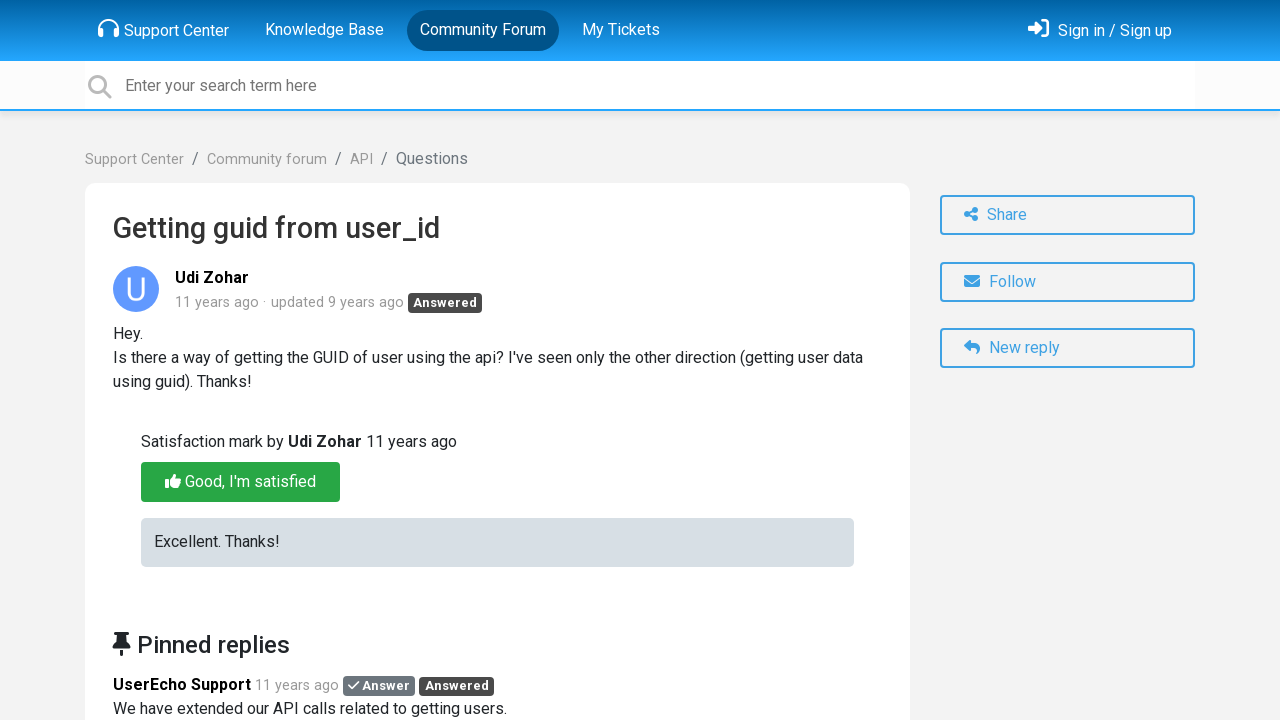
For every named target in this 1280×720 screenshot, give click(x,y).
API (361, 159)
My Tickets (621, 29)
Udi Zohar (212, 277)
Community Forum (483, 29)
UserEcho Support (182, 684)
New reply (1012, 347)
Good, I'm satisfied (240, 481)
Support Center (163, 29)
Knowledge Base (324, 29)
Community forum (267, 159)
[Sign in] (1100, 30)
